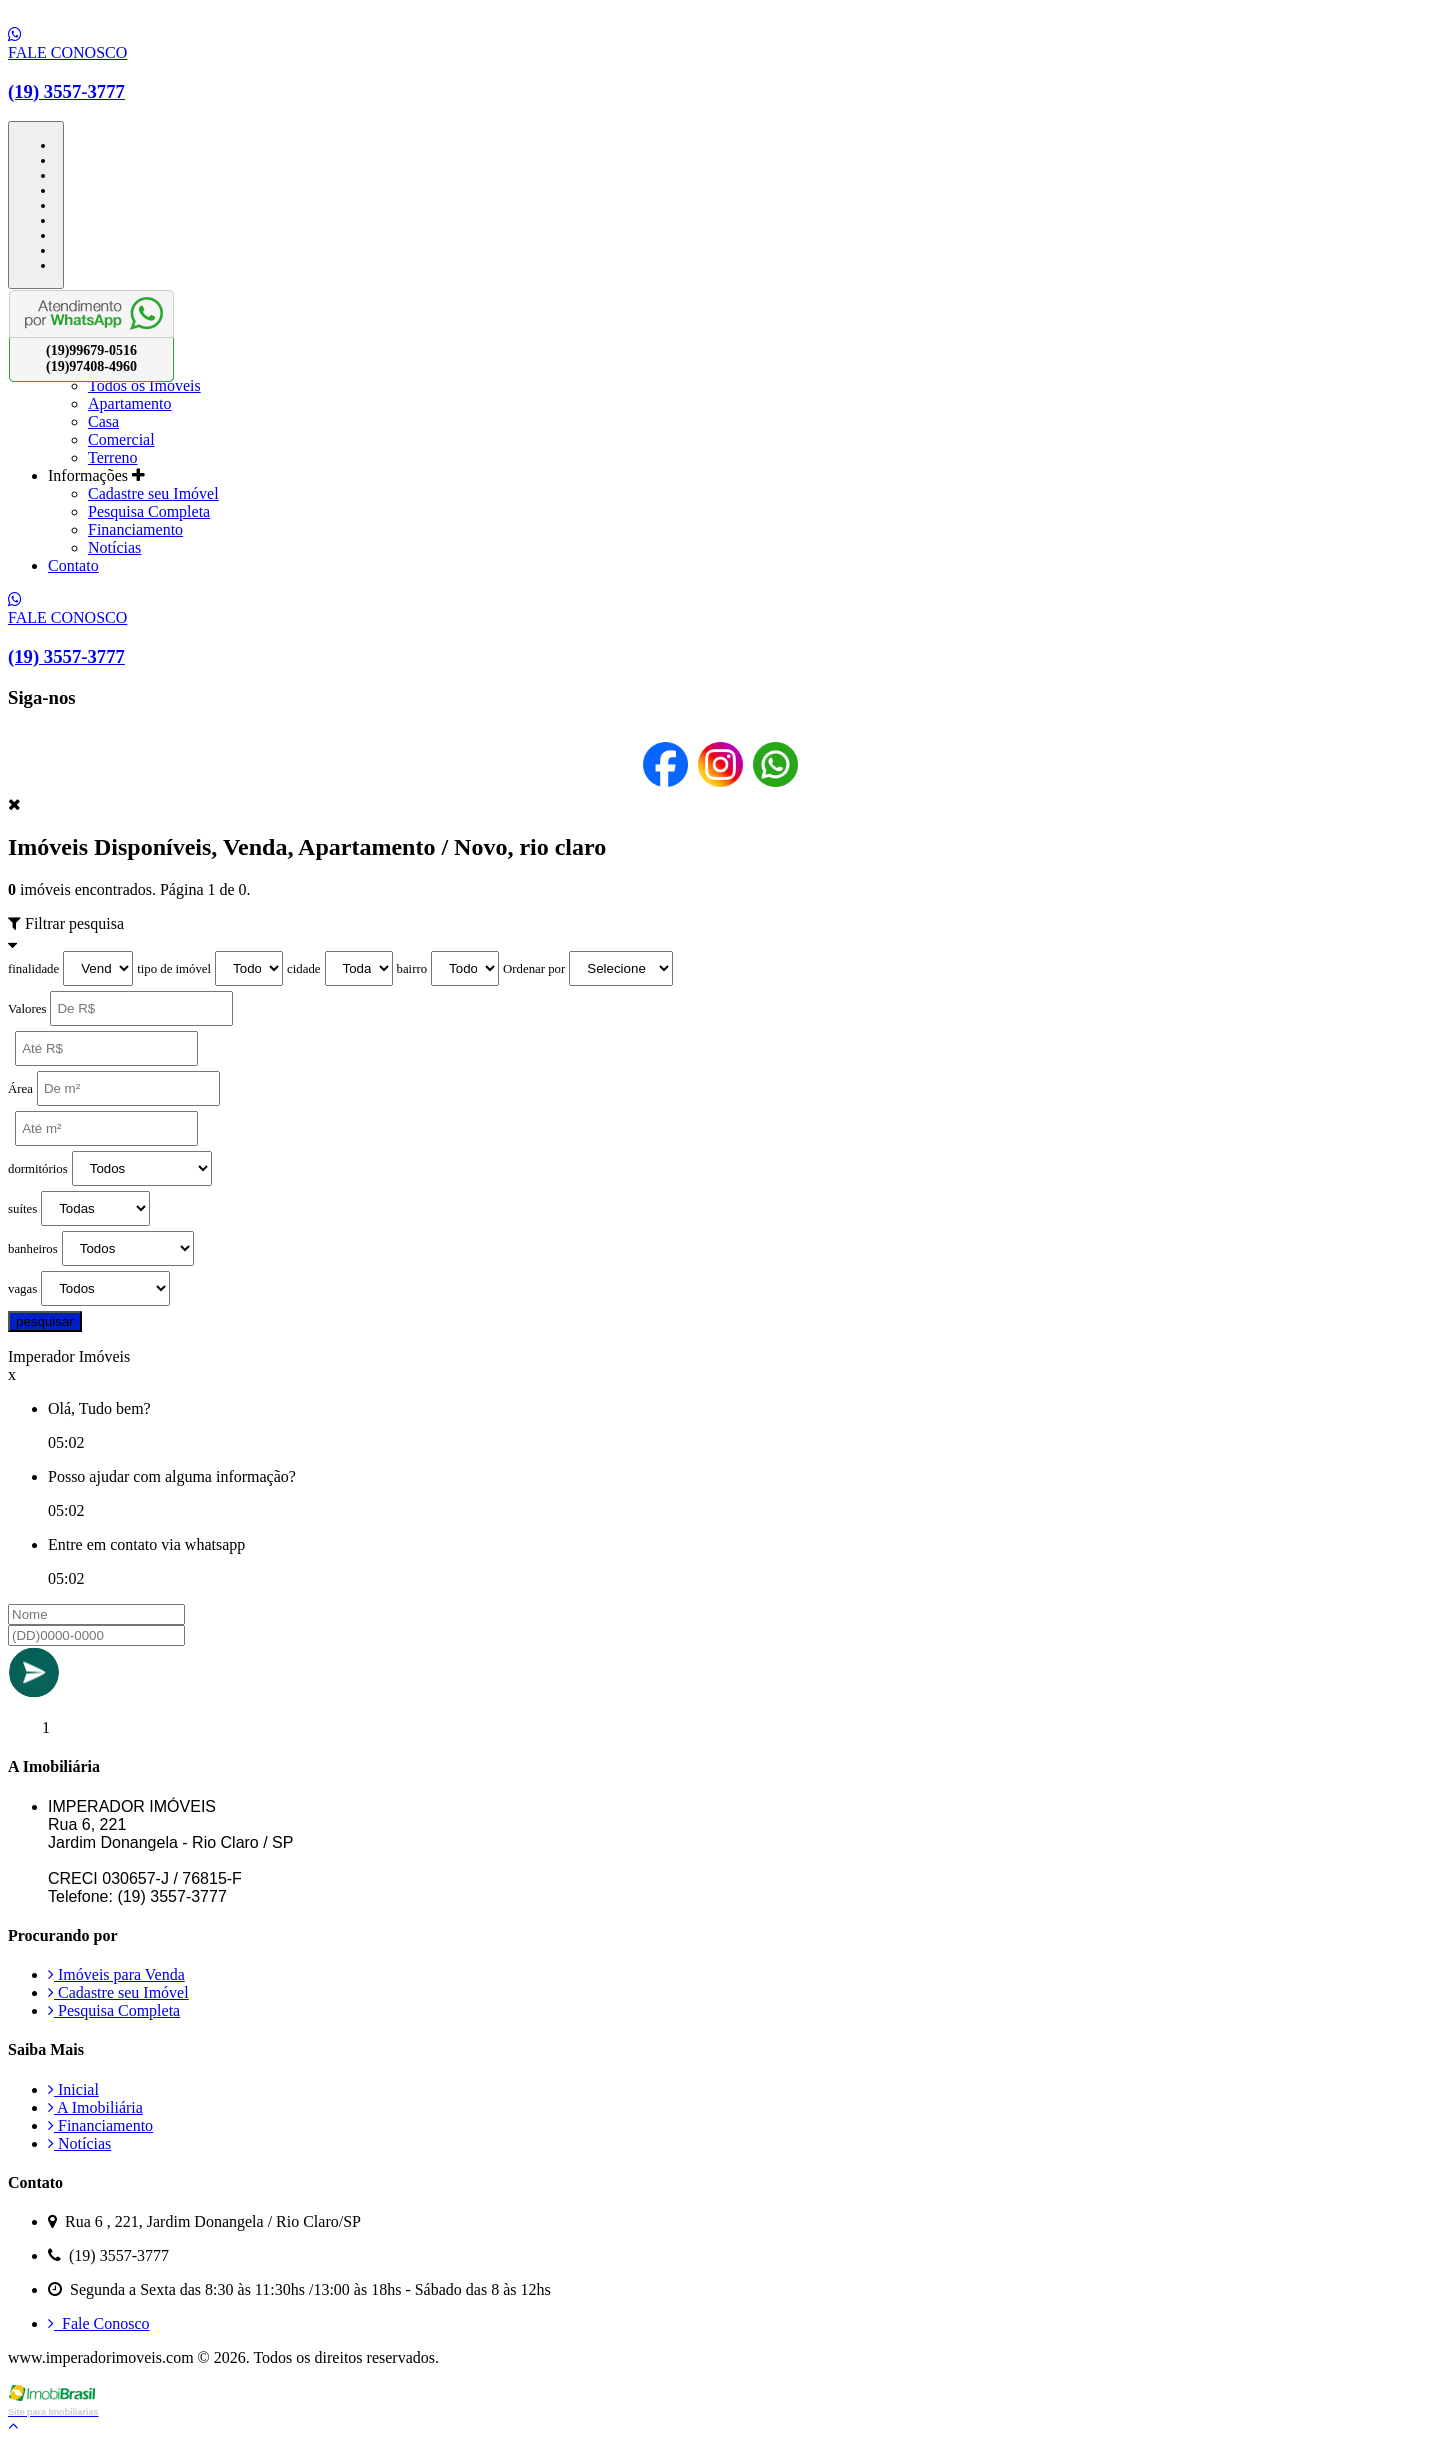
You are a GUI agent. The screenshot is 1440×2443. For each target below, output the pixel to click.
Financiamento (135, 529)
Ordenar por (534, 969)
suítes (22, 1209)
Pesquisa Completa (149, 511)
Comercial (121, 439)
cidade (303, 969)
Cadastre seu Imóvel (153, 493)
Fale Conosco (99, 2323)
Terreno (113, 457)
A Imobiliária (95, 2107)
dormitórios (38, 1169)
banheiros (33, 1249)
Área (20, 1089)
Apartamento (130, 403)
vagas (22, 1289)
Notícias (114, 547)
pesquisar (45, 1321)
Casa (103, 421)
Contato (73, 565)
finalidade (33, 969)
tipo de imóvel (174, 969)
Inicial (73, 2089)
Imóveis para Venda (116, 1974)
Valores (27, 1009)
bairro (412, 969)
